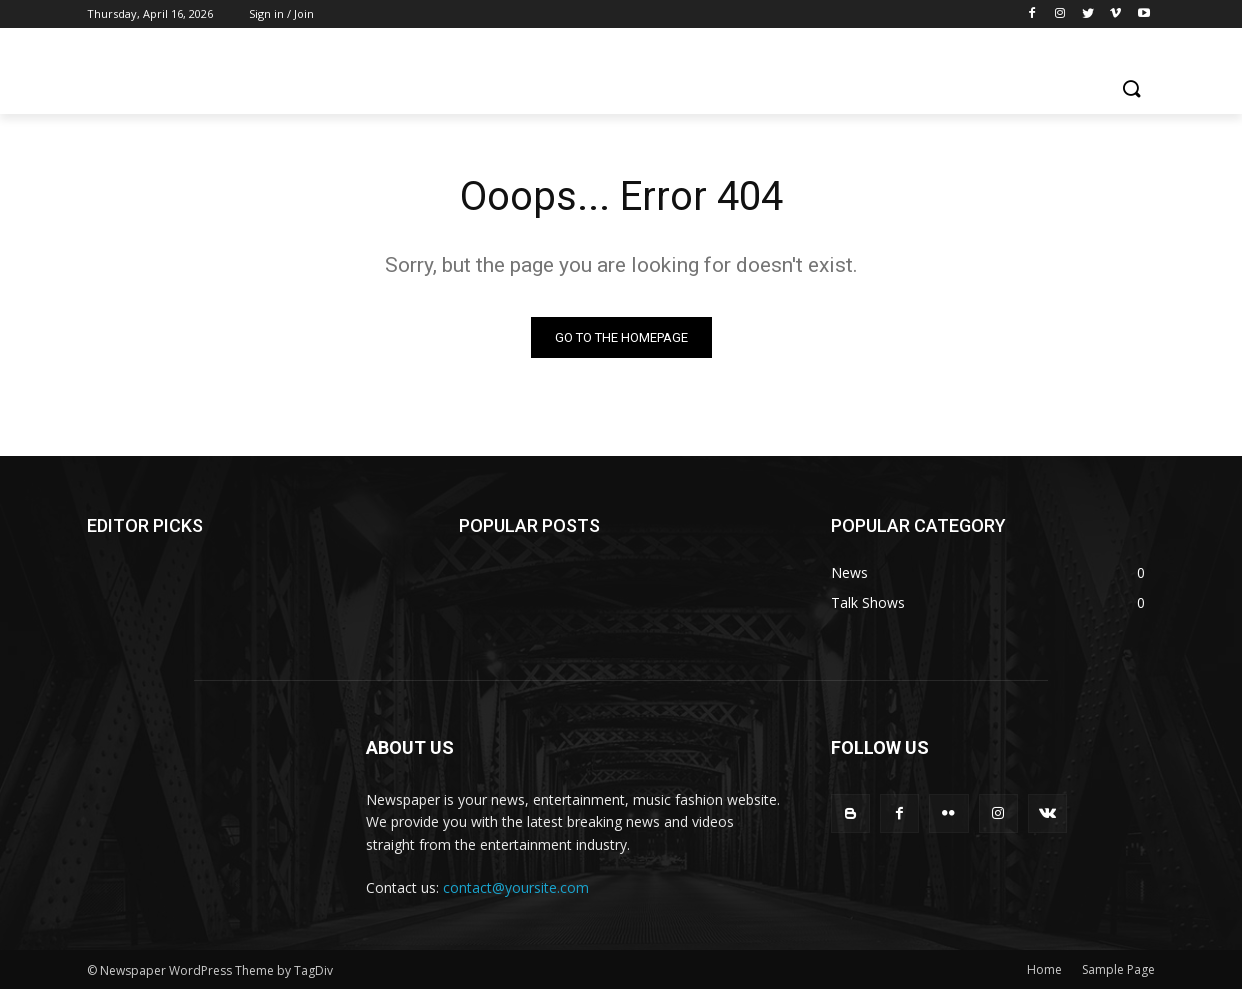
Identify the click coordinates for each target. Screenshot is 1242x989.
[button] (1131, 90)
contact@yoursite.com (516, 887)
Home (1044, 969)
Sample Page (1118, 969)
